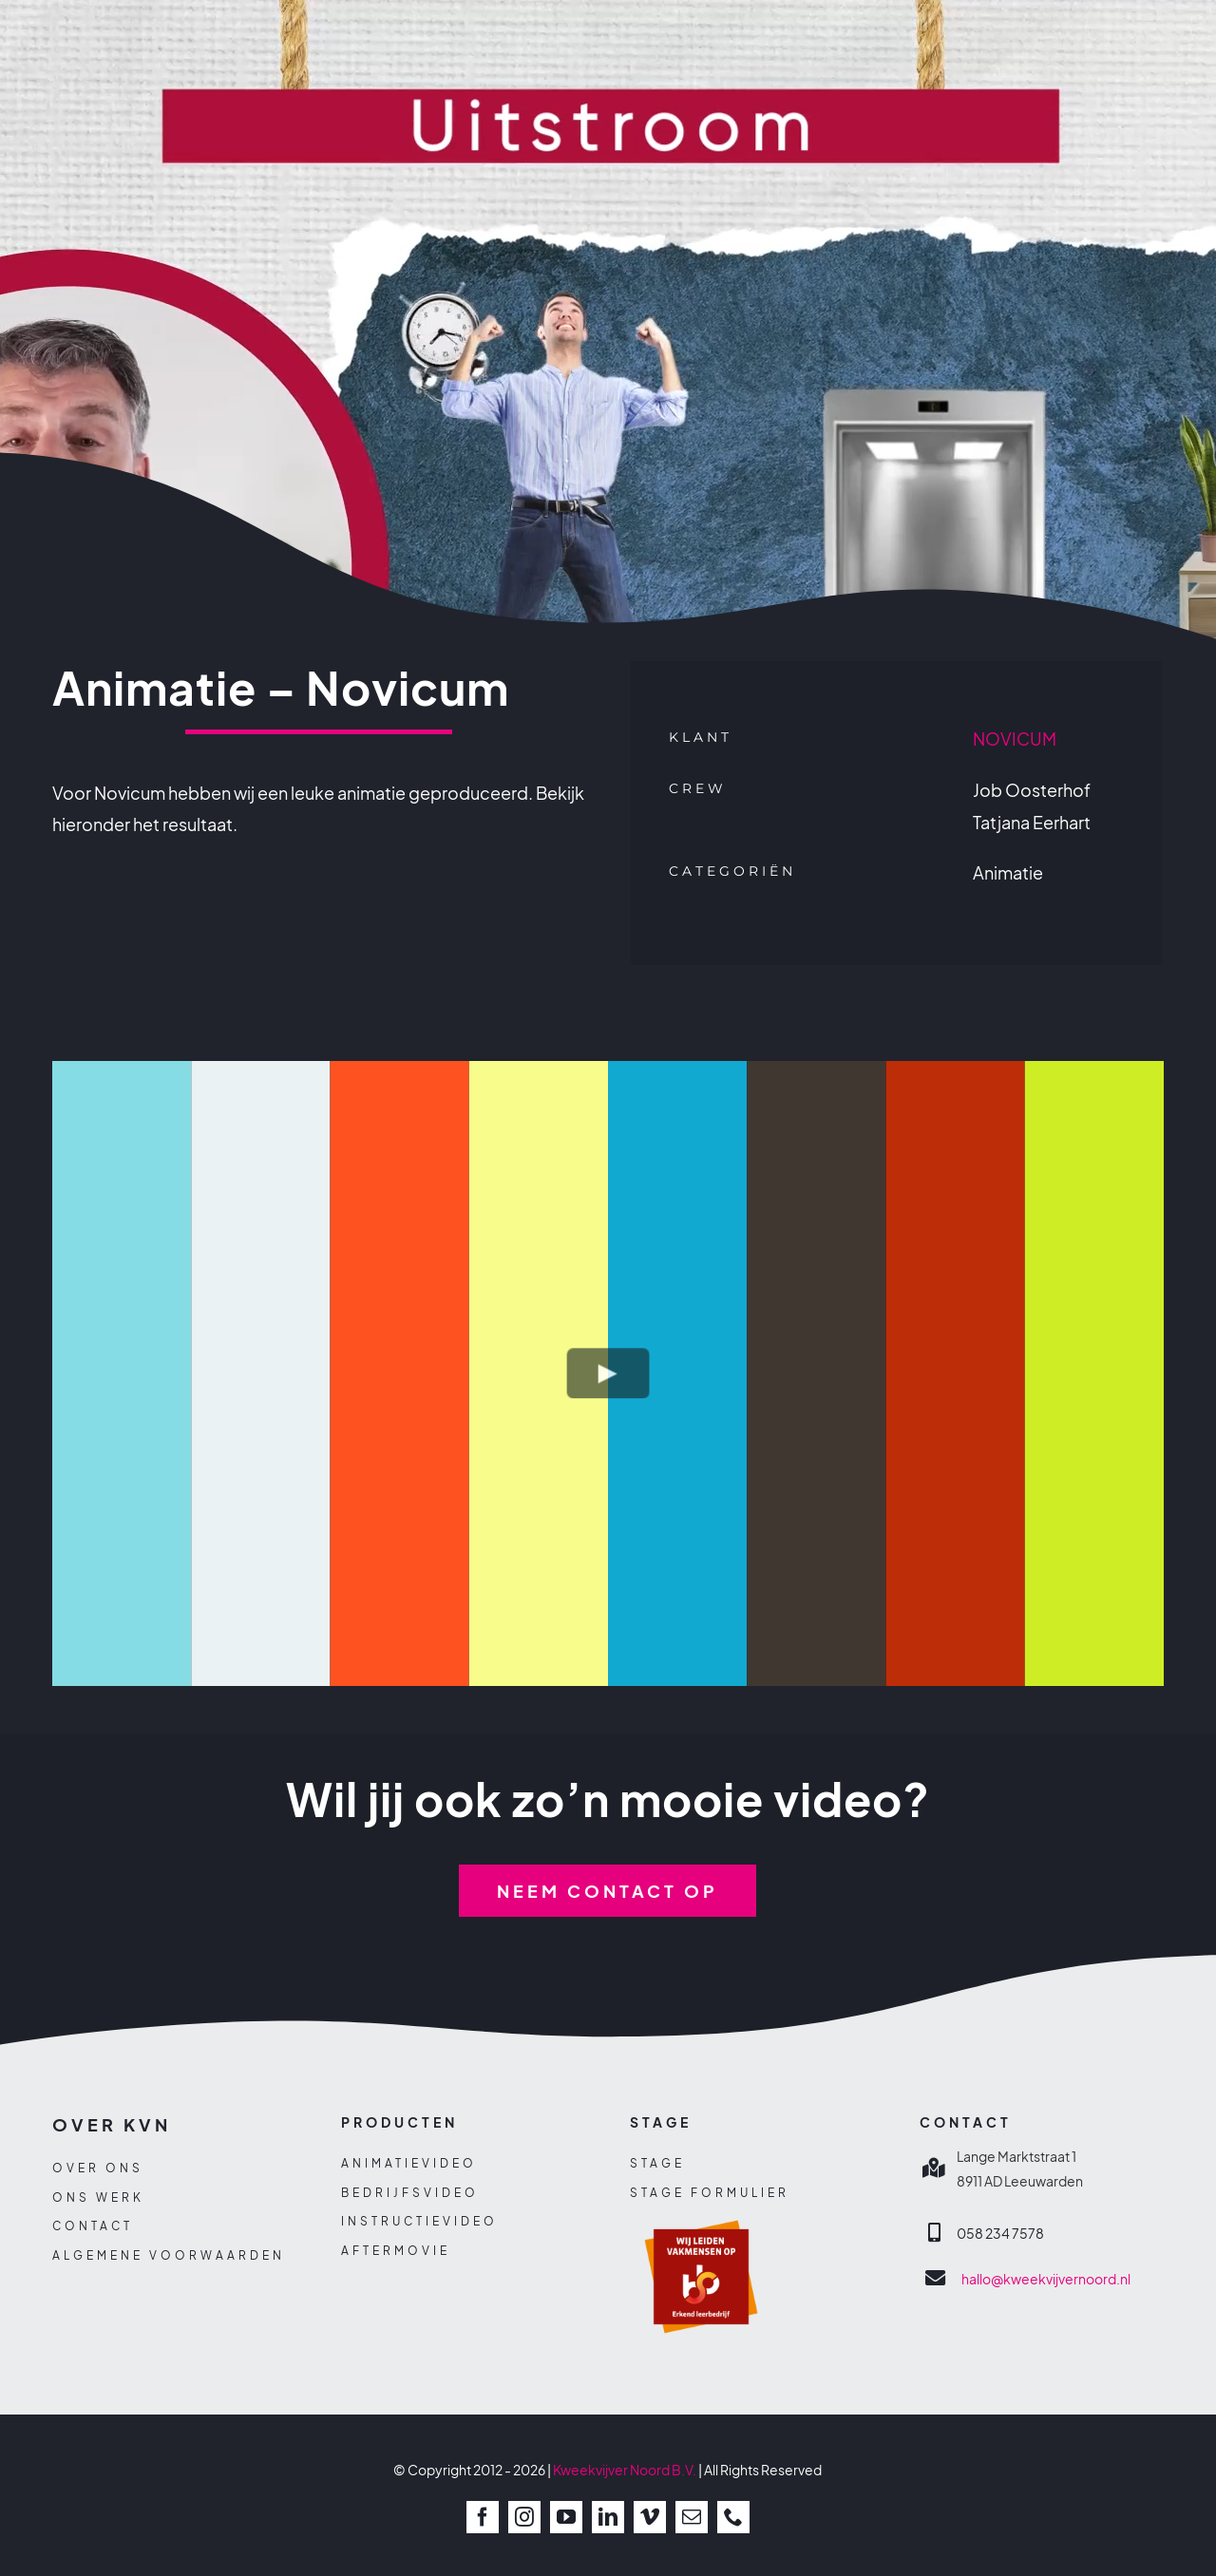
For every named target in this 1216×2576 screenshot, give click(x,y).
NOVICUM (1014, 738)
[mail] (691, 2517)
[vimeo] (650, 2517)
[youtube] (566, 2517)
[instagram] (524, 2517)
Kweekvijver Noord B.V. (624, 2469)
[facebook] (482, 2517)
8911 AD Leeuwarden (1020, 2180)
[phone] (733, 2517)
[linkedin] (608, 2517)
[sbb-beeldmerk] (701, 2212)
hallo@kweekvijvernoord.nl (1045, 2278)
